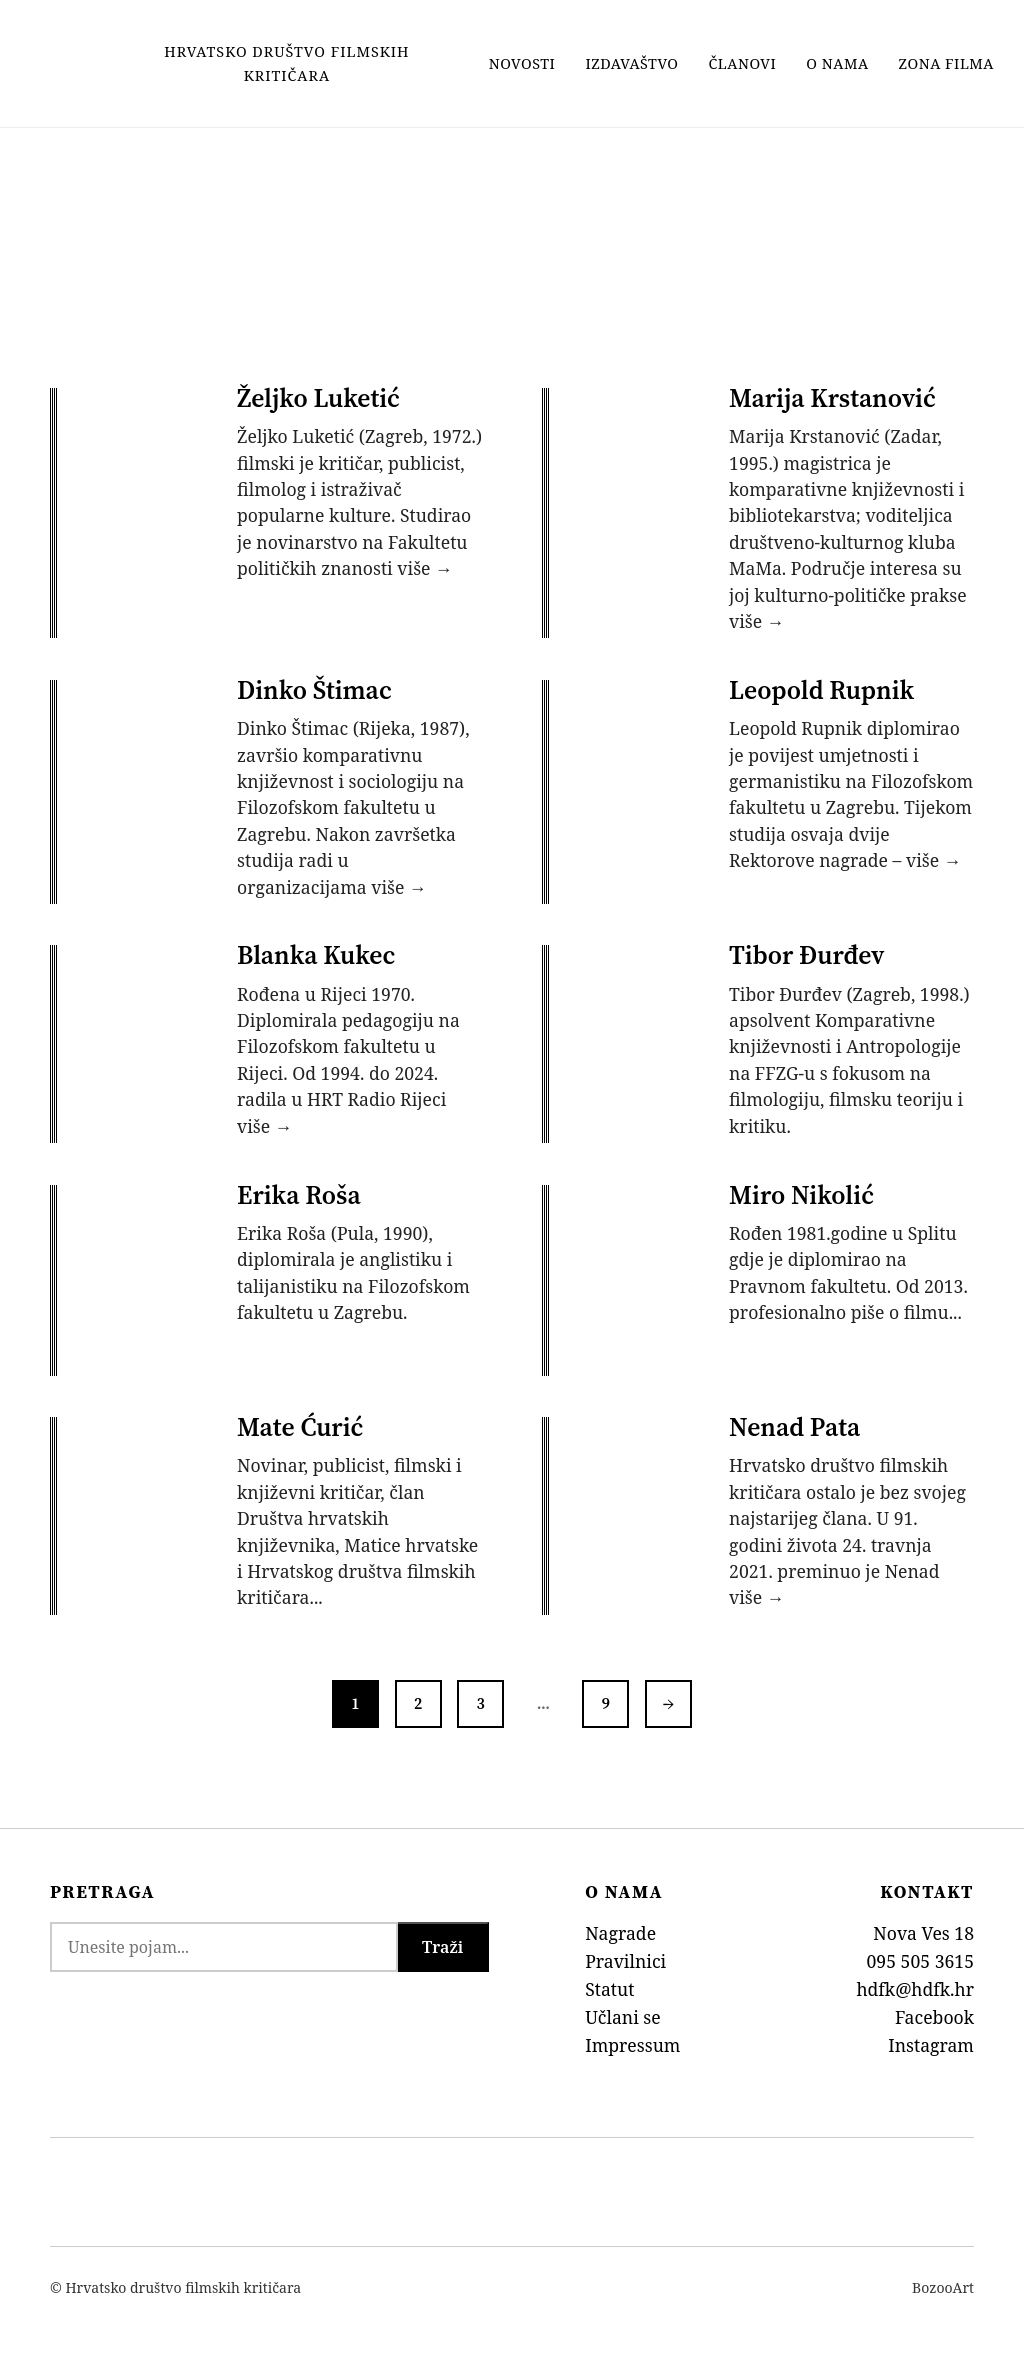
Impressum (632, 2037)
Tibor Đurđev (807, 952)
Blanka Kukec (317, 952)
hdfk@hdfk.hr (915, 1981)
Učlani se (623, 2009)
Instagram (931, 2037)
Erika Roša (300, 1190)
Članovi (743, 63)
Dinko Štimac (315, 688)
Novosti (522, 63)
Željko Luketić (319, 398)
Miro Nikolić (802, 1190)
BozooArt (943, 2279)
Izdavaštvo (631, 63)
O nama (837, 63)
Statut (609, 1981)
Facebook (934, 2009)
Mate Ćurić (301, 1420)
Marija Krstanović (833, 398)
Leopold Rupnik (822, 688)
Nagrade (620, 1926)
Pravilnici (625, 1953)
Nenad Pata (795, 1420)
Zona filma (946, 63)
